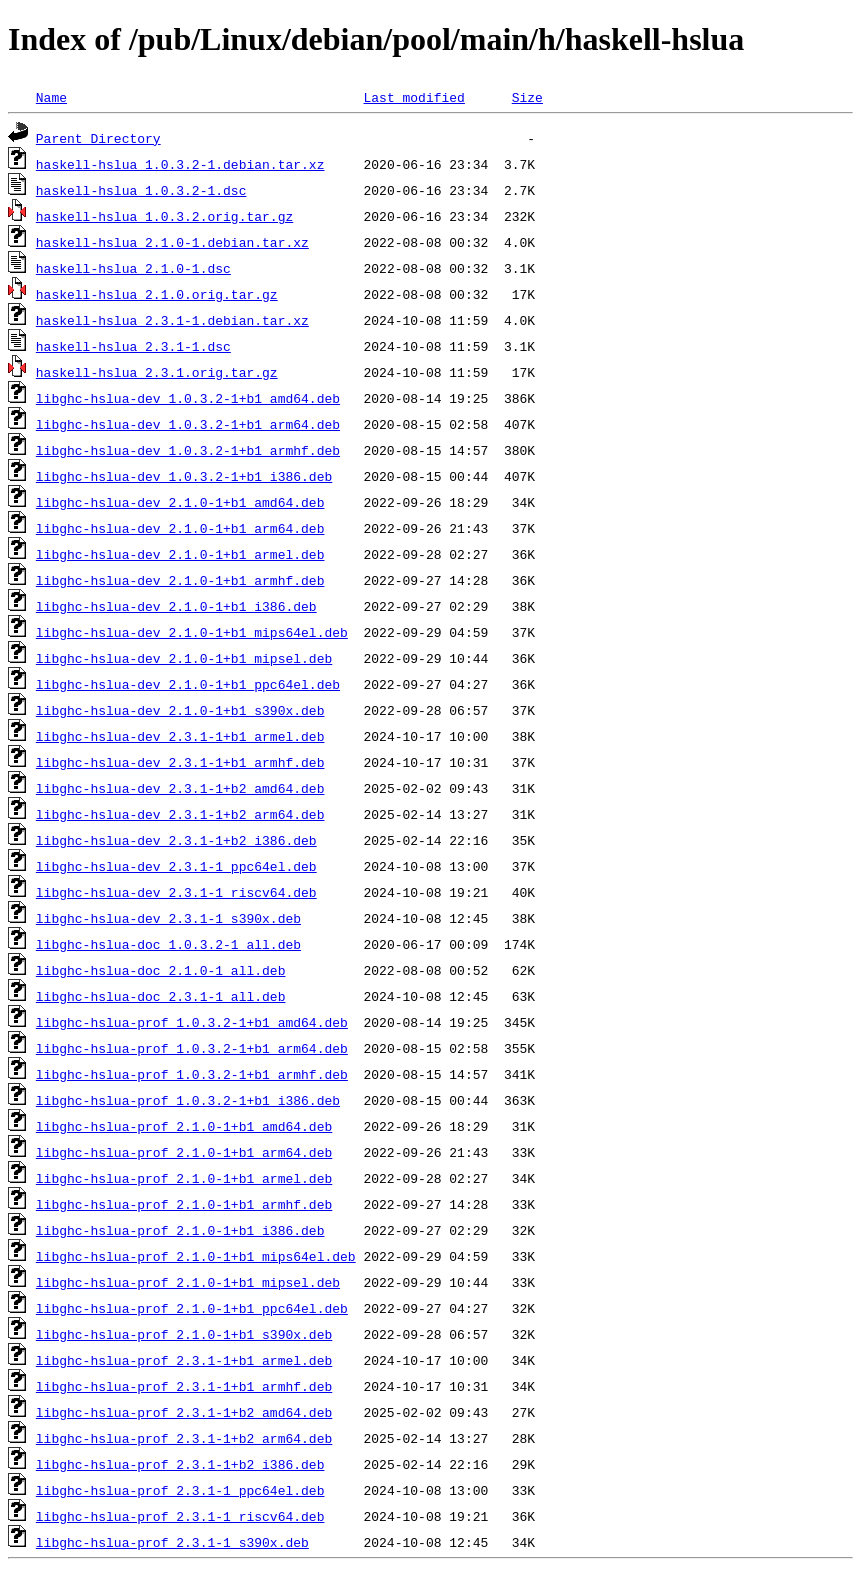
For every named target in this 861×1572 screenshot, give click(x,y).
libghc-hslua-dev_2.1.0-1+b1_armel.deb (180, 554)
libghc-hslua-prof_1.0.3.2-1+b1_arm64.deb (192, 1048)
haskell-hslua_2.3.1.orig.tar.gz (157, 372)
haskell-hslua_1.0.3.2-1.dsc (141, 190)
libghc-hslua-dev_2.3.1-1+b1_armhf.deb (180, 762)
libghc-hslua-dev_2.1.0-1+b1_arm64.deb (180, 528)
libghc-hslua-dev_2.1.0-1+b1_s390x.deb (180, 710)
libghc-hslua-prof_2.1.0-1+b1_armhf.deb (184, 1204)
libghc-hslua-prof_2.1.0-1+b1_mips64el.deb (196, 1256)
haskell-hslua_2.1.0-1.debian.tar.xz (172, 242)
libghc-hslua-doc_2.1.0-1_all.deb (161, 970)
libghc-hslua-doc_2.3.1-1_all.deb (161, 996)
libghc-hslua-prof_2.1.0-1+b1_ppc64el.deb (192, 1308)
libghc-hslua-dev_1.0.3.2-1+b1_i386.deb (184, 476)
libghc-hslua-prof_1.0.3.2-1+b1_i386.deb (188, 1100)
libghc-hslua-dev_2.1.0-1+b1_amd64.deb (180, 502)
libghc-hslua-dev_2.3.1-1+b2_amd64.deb (180, 788)
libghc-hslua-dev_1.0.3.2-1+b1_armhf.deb (188, 450)
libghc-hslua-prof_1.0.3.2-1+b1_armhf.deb (192, 1074)
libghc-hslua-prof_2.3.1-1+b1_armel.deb (184, 1360)
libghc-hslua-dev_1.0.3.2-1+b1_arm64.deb (188, 424)
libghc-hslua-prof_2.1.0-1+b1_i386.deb (180, 1230)
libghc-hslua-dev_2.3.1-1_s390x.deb (168, 918)
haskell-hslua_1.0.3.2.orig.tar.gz (164, 216)
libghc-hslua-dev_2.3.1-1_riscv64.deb (176, 892)
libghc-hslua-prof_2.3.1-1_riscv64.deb (180, 1516)
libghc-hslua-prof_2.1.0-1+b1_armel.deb (184, 1178)
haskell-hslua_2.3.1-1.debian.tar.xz (172, 320)
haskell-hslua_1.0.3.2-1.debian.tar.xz (180, 164)
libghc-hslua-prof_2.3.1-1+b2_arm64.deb (184, 1438)
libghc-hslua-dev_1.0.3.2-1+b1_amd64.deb (188, 398)
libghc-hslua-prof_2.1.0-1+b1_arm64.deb (184, 1152)
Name (51, 97)
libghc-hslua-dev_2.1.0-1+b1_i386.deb (176, 606)
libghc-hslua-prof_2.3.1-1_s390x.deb (172, 1542)
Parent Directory (98, 138)
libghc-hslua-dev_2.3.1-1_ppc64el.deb (176, 866)
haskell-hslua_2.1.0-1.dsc (133, 268)
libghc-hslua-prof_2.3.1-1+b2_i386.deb (180, 1464)
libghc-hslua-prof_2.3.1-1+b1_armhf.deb (184, 1386)
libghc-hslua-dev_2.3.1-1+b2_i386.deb (176, 840)
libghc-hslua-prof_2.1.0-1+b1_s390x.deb (184, 1334)
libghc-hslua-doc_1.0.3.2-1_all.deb (168, 944)
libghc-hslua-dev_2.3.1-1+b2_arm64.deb (180, 814)
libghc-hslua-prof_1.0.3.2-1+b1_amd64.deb (192, 1022)
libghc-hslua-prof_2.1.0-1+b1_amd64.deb (184, 1126)
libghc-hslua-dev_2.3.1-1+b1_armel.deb (180, 736)
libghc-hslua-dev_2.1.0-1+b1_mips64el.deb (192, 632)
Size (527, 97)
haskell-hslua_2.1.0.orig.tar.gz (157, 294)
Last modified (413, 97)
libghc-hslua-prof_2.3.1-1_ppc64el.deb (180, 1490)
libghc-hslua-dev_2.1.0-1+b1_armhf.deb (180, 580)
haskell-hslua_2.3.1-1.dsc (133, 346)
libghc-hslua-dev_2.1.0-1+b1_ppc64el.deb (188, 684)
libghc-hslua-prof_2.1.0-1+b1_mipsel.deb (188, 1282)
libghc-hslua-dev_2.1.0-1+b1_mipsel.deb (184, 658)
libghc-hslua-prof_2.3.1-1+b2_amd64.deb (184, 1412)
